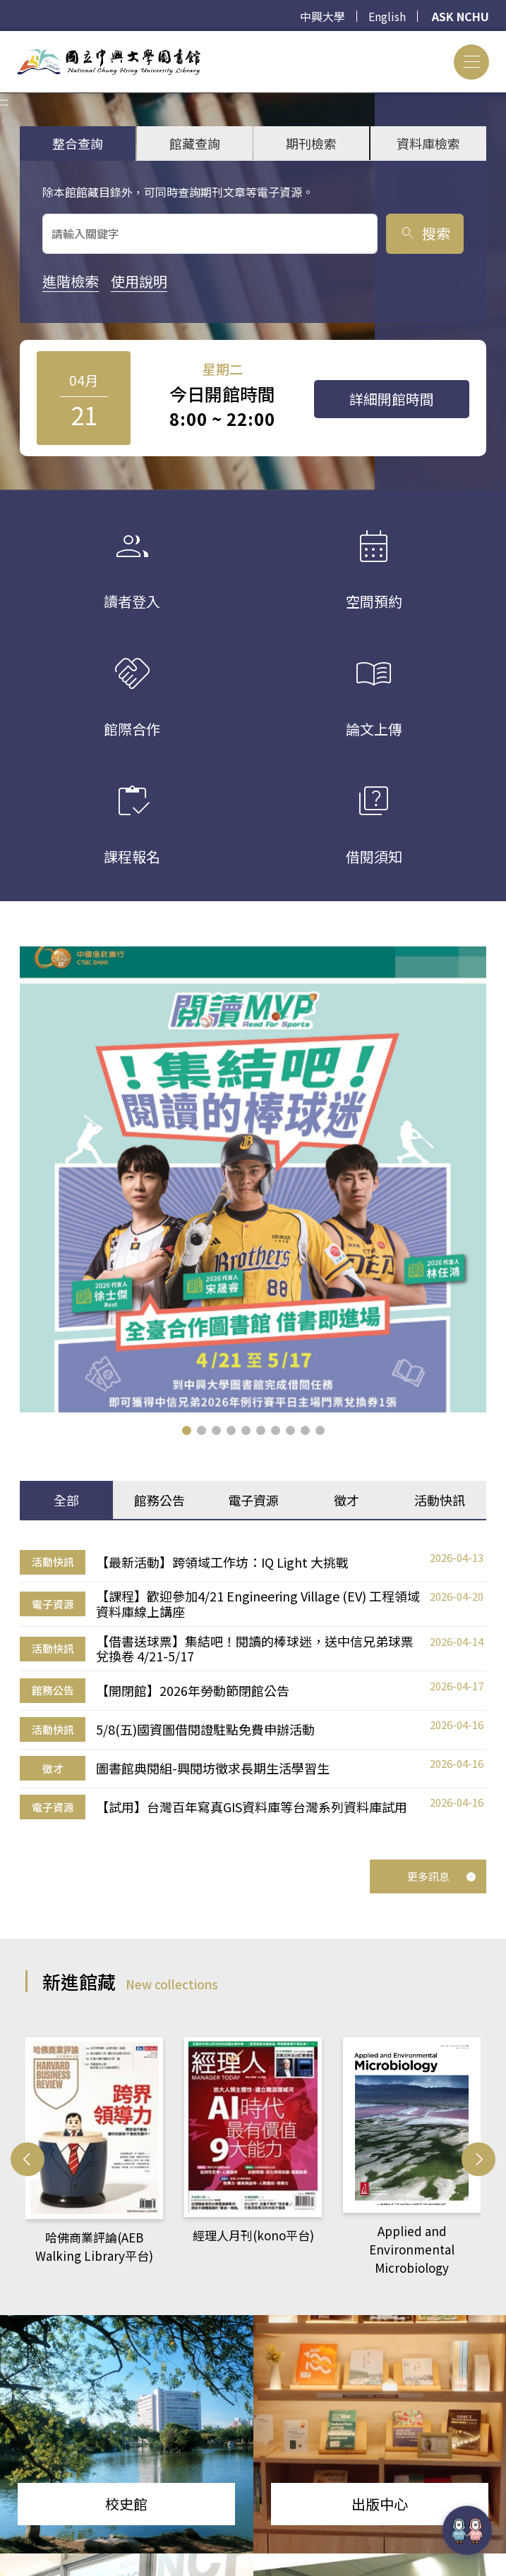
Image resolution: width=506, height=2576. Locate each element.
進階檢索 (70, 281)
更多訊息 (441, 1874)
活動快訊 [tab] (439, 1498)
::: (4, 39)
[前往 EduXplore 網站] (467, 2530)
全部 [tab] (66, 1498)
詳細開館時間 (391, 399)
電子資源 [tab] (253, 1498)
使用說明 (139, 281)
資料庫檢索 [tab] (428, 143)
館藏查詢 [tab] (194, 143)
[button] (186, 1429)
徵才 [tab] (346, 1498)
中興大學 (322, 16)
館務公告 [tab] (159, 1498)
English (387, 16)
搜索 (424, 233)
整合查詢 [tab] (77, 143)
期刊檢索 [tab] (311, 143)
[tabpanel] (253, 1684)
